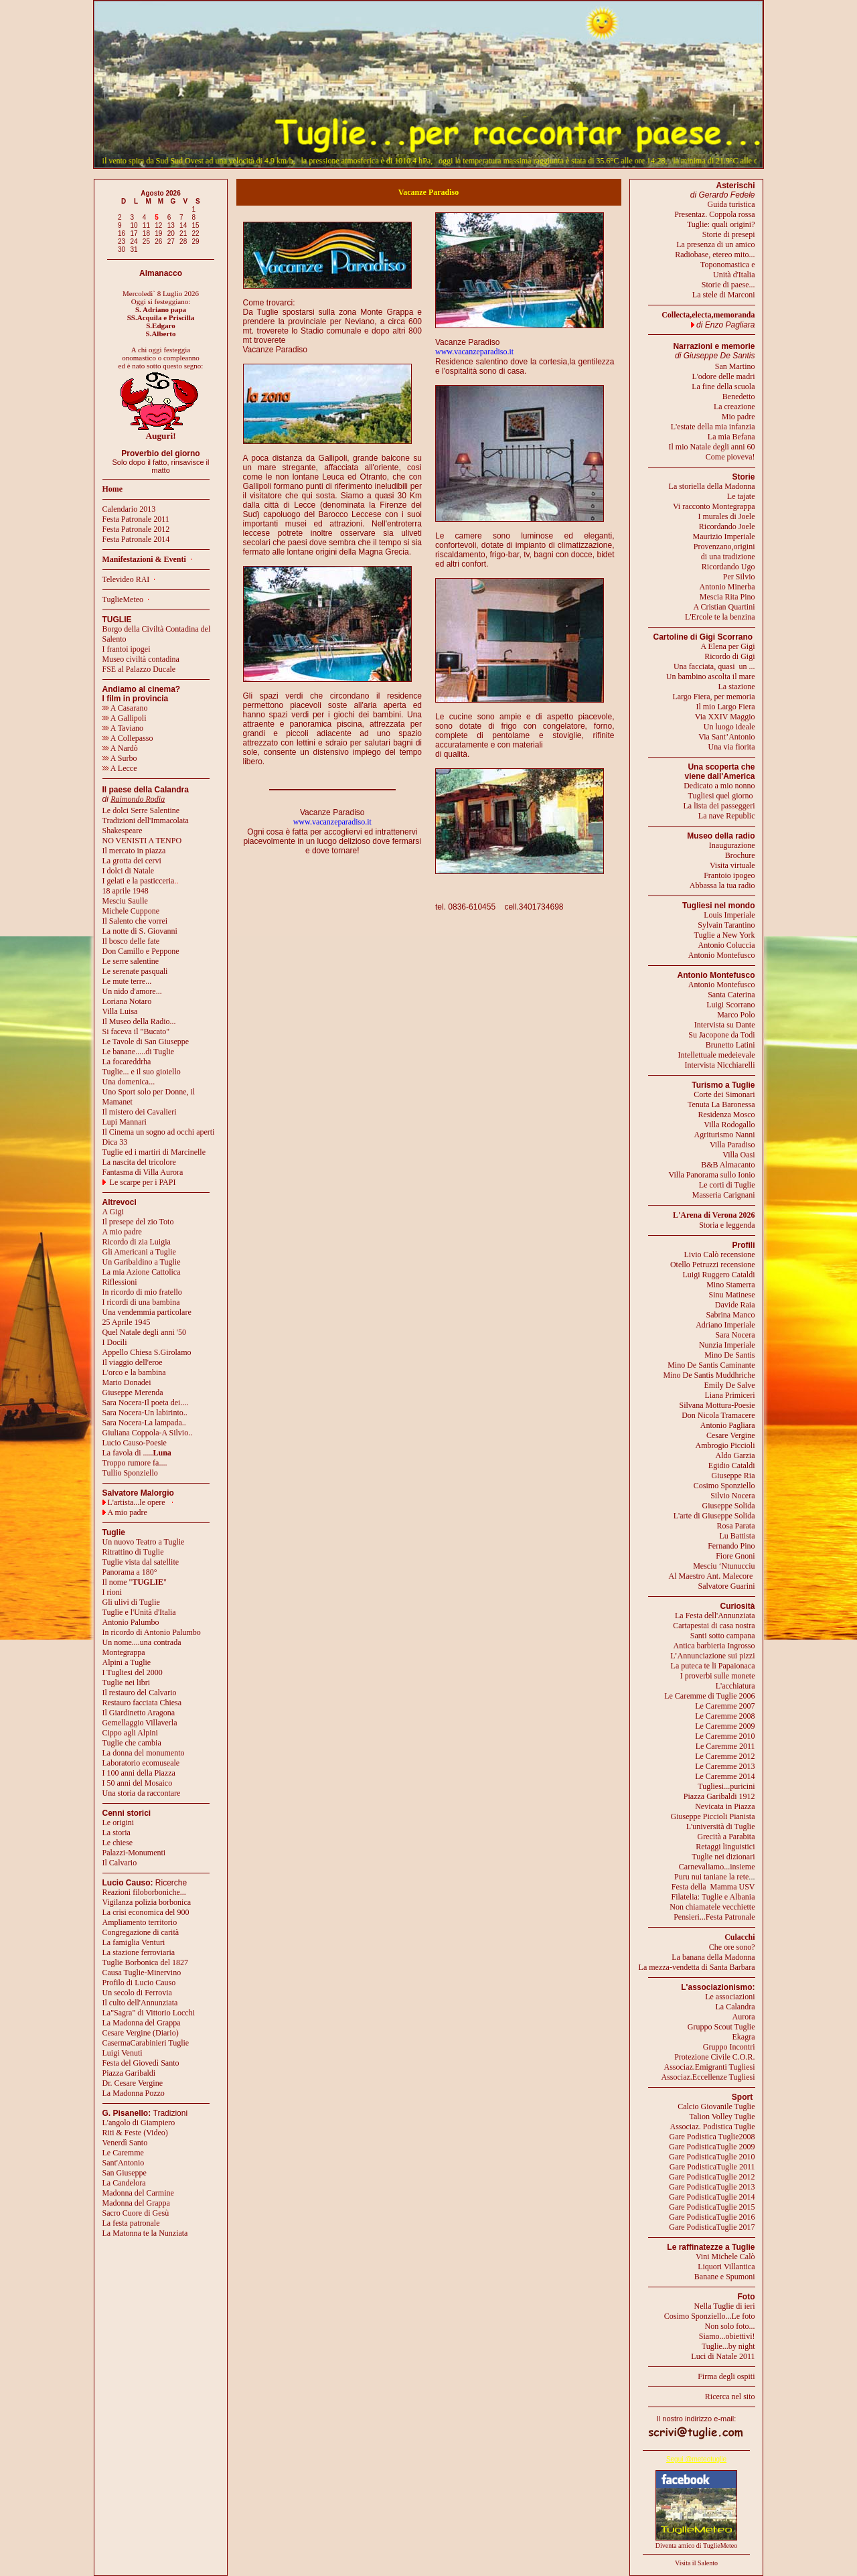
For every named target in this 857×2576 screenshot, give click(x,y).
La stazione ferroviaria (138, 1952)
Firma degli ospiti (726, 2376)
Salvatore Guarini (726, 1586)
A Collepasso (127, 738)
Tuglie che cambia (131, 1742)
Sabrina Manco (730, 1314)
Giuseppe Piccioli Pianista (713, 1816)
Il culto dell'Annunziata (140, 2002)
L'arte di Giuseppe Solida (714, 1515)
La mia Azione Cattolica (141, 1272)
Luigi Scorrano (730, 1004)
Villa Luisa (120, 1011)
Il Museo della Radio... (139, 1021)
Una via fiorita (731, 747)
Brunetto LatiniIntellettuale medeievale (716, 1050)
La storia (116, 1832)
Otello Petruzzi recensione (712, 1264)
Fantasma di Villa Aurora (142, 1172)
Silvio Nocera (732, 1495)
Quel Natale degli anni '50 (144, 1332)
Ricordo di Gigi (729, 656)
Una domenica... (128, 1081)
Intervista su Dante (724, 1024)
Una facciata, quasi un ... (714, 666)
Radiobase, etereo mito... (715, 254)
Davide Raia (735, 1304)
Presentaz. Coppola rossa (714, 214)
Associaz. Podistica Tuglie (712, 2126)
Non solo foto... (730, 2326)
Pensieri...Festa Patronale (714, 1917)
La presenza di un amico (715, 244)
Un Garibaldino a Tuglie (141, 1262)
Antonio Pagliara (727, 1425)
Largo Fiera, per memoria (713, 696)
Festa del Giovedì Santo (140, 2063)
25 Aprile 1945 (126, 1322)
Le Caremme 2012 (725, 1756)
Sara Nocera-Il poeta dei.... (145, 1402)
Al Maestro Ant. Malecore (710, 1576)
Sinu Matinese (732, 1294)
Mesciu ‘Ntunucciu (724, 1566)
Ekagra (743, 2037)
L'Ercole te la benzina (720, 617)
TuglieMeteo (123, 599)
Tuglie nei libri (126, 1682)
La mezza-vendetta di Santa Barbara (697, 1967)
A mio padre (122, 1231)
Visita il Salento (696, 2563)
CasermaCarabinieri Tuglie (145, 2043)
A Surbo (119, 758)
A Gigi (113, 1211)
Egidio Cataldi (731, 1465)
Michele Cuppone (131, 911)
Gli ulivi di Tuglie (131, 1602)
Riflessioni (119, 1282)
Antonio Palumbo (130, 1622)
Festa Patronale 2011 (135, 519)
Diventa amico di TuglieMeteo (696, 2545)
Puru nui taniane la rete (711, 1876)
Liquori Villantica (726, 2266)
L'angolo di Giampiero (138, 2122)
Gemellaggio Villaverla (139, 1722)
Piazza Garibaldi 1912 (719, 1796)
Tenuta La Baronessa (721, 1104)
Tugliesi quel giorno (721, 795)
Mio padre (738, 416)
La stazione (736, 686)
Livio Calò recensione (719, 1254)
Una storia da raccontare (141, 1793)
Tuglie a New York (724, 935)
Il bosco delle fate (131, 941)
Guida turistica (731, 204)
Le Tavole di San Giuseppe (145, 1041)
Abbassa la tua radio (722, 885)
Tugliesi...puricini (726, 1786)
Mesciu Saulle (125, 901)
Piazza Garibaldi (129, 2073)
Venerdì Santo (125, 2142)
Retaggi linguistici (725, 1846)
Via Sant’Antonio (726, 736)
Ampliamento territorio (139, 1922)
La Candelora (124, 2183)
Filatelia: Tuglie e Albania (713, 1897)
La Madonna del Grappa (141, 2022)
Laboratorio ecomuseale (141, 1763)
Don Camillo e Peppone (140, 951)
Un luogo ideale (729, 726)
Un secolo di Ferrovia (137, 1992)
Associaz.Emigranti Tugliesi (709, 2067)
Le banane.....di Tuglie (138, 1051)
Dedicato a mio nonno (719, 785)
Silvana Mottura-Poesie (717, 1405)
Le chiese (117, 1842)
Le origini (118, 1822)
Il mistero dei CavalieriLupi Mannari (139, 1117)
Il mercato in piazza (134, 850)
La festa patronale (131, 2223)
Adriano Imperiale (725, 1325)
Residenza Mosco (726, 1114)
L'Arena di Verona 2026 (714, 1215)
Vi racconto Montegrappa (714, 506)
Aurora (743, 2016)
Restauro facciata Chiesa (142, 1702)
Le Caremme (123, 2152)
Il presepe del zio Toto (138, 1221)
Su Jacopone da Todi (721, 1035)
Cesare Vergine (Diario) (140, 2032)
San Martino (735, 366)
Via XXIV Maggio (725, 716)
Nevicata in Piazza (725, 1806)
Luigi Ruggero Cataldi (719, 1274)
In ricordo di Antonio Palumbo (151, 1632)
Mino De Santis (729, 1355)
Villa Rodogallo (729, 1124)
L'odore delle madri (723, 376)
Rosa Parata (736, 1525)
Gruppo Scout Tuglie (721, 2026)
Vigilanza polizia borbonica (146, 1902)
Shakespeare (122, 830)
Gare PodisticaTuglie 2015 (712, 2207)
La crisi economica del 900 (145, 1912)
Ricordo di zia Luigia (136, 1241)
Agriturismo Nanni (724, 1134)
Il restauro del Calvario (139, 1692)
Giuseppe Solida (728, 1505)
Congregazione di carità (140, 1932)
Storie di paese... (728, 284)
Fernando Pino (731, 1546)
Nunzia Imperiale (727, 1345)
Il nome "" (134, 1582)
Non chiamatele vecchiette (712, 1907)
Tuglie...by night (728, 2346)
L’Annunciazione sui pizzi (712, 1655)
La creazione (734, 406)
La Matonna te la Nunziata (145, 2233)
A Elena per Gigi (728, 646)
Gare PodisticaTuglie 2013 (712, 2187)
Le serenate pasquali (135, 971)
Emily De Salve (729, 1385)
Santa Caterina (731, 994)
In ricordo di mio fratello (142, 1292)
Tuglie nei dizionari (723, 1856)
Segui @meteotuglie (696, 2459)
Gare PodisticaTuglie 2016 (712, 2217)
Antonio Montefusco (721, 955)
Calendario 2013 (129, 509)
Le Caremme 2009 (725, 1726)
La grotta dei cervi (131, 860)
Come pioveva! (730, 456)
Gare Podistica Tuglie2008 (712, 2136)
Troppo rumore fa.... (134, 1463)
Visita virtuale (732, 865)
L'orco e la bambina (134, 1372)
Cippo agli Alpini (130, 1732)
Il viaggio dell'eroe (132, 1362)
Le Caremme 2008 (725, 1716)
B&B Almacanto (728, 1164)
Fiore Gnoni (735, 1556)
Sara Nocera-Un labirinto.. (144, 1412)
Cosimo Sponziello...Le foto (709, 2316)
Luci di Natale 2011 (723, 2356)
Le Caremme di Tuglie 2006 (709, 1696)
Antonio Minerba (727, 586)
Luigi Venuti (122, 2053)
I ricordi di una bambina (141, 1302)
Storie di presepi (728, 234)
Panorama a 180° (129, 1572)
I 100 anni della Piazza (138, 1773)
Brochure (740, 855)
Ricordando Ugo (728, 566)
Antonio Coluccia (726, 945)
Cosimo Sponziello (724, 1485)
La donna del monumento (143, 1753)
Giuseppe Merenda (132, 1392)
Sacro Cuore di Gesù (135, 2213)
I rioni (112, 1592)
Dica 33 (115, 1142)
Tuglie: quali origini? (721, 224)
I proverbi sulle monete (717, 1675)
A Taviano (123, 728)
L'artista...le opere (136, 1502)
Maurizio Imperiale (724, 536)
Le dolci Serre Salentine (141, 810)
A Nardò (120, 748)
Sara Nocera (735, 1335)
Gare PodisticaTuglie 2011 (712, 2166)
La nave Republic (726, 815)
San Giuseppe (124, 2172)
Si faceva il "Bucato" (136, 1031)
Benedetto (738, 396)
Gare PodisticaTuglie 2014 (712, 2197)
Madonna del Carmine (138, 2193)
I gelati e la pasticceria (138, 880)
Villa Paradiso (732, 1144)
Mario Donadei (126, 1382)
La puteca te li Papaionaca (713, 1665)
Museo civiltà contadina (140, 659)
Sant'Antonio (123, 2162)
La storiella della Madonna (712, 486)
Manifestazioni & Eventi (144, 559)
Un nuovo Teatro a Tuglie (143, 1542)
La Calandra (735, 2006)
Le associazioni (730, 1996)
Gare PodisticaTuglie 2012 (712, 2176)
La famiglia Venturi (133, 1942)
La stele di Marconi (723, 294)
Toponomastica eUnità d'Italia (727, 269)
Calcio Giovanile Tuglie (716, 2106)
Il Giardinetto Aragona (138, 1712)
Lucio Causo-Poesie (134, 1442)
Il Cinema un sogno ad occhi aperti (158, 1132)
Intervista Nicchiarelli (720, 1065)
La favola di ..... (136, 1452)
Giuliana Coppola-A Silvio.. (147, 1432)
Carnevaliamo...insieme (717, 1866)
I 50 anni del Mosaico (137, 1783)
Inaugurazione (732, 845)
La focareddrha (126, 1061)
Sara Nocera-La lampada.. (144, 1422)
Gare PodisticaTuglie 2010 (712, 2156)
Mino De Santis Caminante (711, 1365)
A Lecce (119, 768)
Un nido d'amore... (132, 991)
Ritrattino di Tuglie (133, 1552)
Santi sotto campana (722, 1635)
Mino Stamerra (730, 1284)
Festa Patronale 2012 (136, 529)
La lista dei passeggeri (719, 805)
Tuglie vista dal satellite (140, 1562)
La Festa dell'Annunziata (715, 1615)
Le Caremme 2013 (725, 1766)
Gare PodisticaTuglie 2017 (712, 2227)
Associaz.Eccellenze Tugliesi (708, 2077)
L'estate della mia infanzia (713, 426)
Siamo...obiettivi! (727, 2336)
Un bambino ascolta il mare (710, 676)
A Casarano (125, 708)
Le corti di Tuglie (727, 1185)
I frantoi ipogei (126, 649)
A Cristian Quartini (724, 607)
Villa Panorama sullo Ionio (712, 1174)
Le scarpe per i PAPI (143, 1182)
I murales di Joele (726, 516)
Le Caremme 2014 (725, 1776)
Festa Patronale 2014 (136, 539)
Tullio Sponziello (130, 1473)
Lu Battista (737, 1536)
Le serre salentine (130, 961)
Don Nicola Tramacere (718, 1415)
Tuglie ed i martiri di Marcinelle (154, 1152)
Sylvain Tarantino (726, 925)
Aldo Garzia (735, 1455)
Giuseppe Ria (733, 1475)
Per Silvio (739, 576)
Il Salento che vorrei (135, 921)
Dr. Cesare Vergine (132, 2083)
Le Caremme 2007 (725, 1706)
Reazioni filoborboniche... (144, 1892)
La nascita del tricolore (139, 1162)
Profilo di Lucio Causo (139, 1982)
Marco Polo (736, 1014)
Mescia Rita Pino (727, 596)
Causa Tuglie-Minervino (141, 1972)
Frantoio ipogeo (729, 875)
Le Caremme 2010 (725, 1736)
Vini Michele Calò (725, 2256)
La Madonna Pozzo (133, 2093)
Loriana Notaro (127, 1001)
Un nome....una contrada (141, 1642)
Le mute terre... (127, 981)
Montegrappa (123, 1652)
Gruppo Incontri (729, 2047)
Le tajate (741, 496)
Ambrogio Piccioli (725, 1445)
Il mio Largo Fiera (725, 706)
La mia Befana (731, 436)
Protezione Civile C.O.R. (714, 2057)
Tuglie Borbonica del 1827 (145, 1962)
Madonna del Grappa (136, 2203)
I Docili (114, 1342)
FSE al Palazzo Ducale (139, 669)
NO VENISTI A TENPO (142, 840)
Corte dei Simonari (724, 1094)
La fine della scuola (723, 386)
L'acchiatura (735, 1686)
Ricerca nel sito (730, 2396)
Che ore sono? (732, 1947)
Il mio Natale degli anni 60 (712, 446)
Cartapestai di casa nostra (714, 1625)
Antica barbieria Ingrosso (714, 1645)
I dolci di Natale (128, 870)
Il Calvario (119, 1862)
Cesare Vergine (730, 1435)
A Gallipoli (124, 718)
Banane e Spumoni (724, 2276)
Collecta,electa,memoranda (708, 314)
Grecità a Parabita (726, 1836)
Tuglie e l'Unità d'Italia (139, 1612)
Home (112, 489)
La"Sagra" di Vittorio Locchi (149, 2012)
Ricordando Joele (727, 526)
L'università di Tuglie (720, 1826)
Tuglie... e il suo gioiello (141, 1071)
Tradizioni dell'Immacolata (145, 820)
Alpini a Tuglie (126, 1662)
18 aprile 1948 (125, 891)
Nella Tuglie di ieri (724, 2306)
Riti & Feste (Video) (135, 2132)
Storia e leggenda (727, 1225)
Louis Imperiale (729, 915)
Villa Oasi (738, 1154)
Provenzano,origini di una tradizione (724, 551)
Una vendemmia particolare (146, 1312)
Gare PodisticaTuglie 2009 (712, 2146)
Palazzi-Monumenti (134, 1852)
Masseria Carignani (723, 1195)
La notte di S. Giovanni (139, 931)
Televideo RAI (128, 579)
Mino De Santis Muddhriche (709, 1375)
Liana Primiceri (730, 1395)
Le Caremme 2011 (725, 1746)
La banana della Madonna (713, 1957)
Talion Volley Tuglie (722, 2116)
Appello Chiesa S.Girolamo (146, 1352)
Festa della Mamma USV (713, 1886)
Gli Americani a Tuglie (139, 1252)
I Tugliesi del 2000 (132, 1672)
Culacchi (739, 1937)
